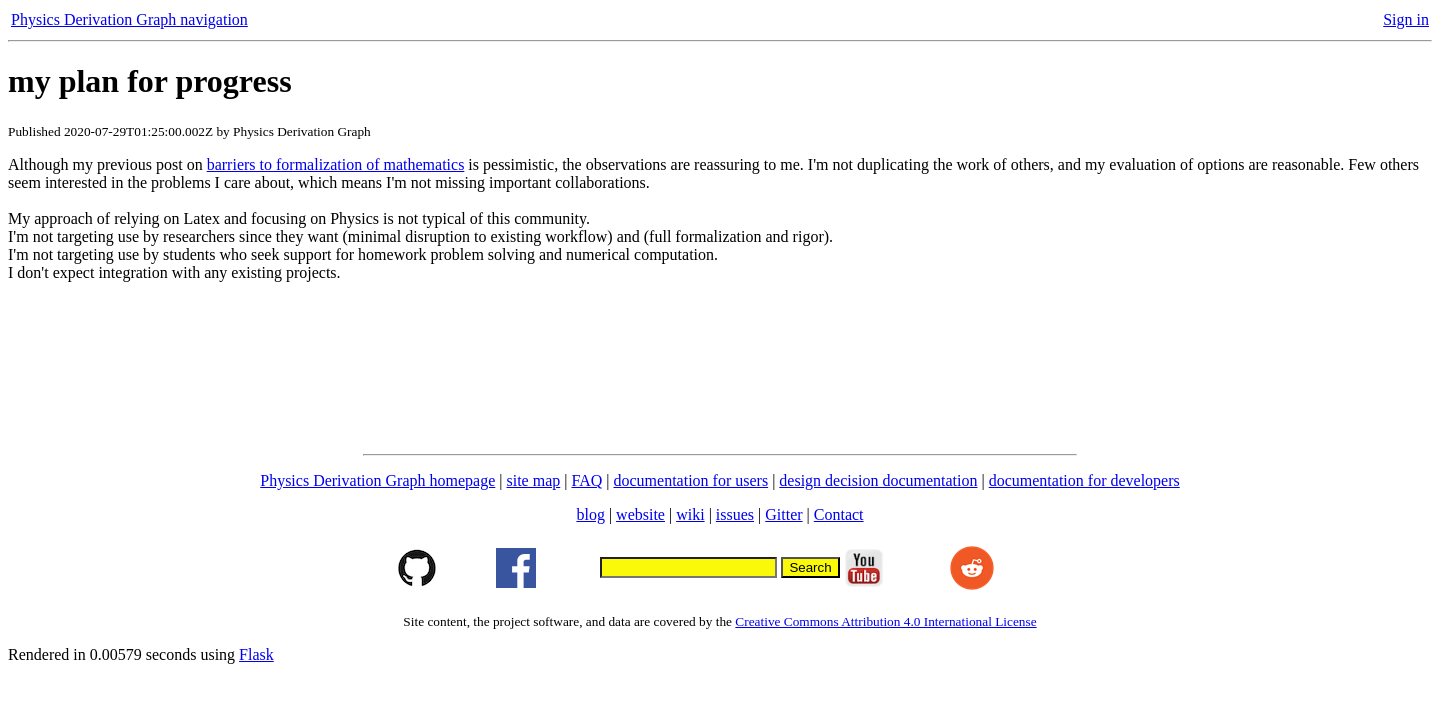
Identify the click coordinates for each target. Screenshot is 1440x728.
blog (590, 514)
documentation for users (691, 480)
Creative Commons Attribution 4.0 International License (885, 621)
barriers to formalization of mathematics (336, 164)
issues (735, 514)
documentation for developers (1084, 480)
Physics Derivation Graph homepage (377, 480)
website (640, 514)
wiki (690, 514)
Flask (256, 654)
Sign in (1406, 19)
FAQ (586, 480)
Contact (839, 514)
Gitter (783, 514)
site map (534, 480)
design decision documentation (878, 480)
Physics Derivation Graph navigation (129, 19)
